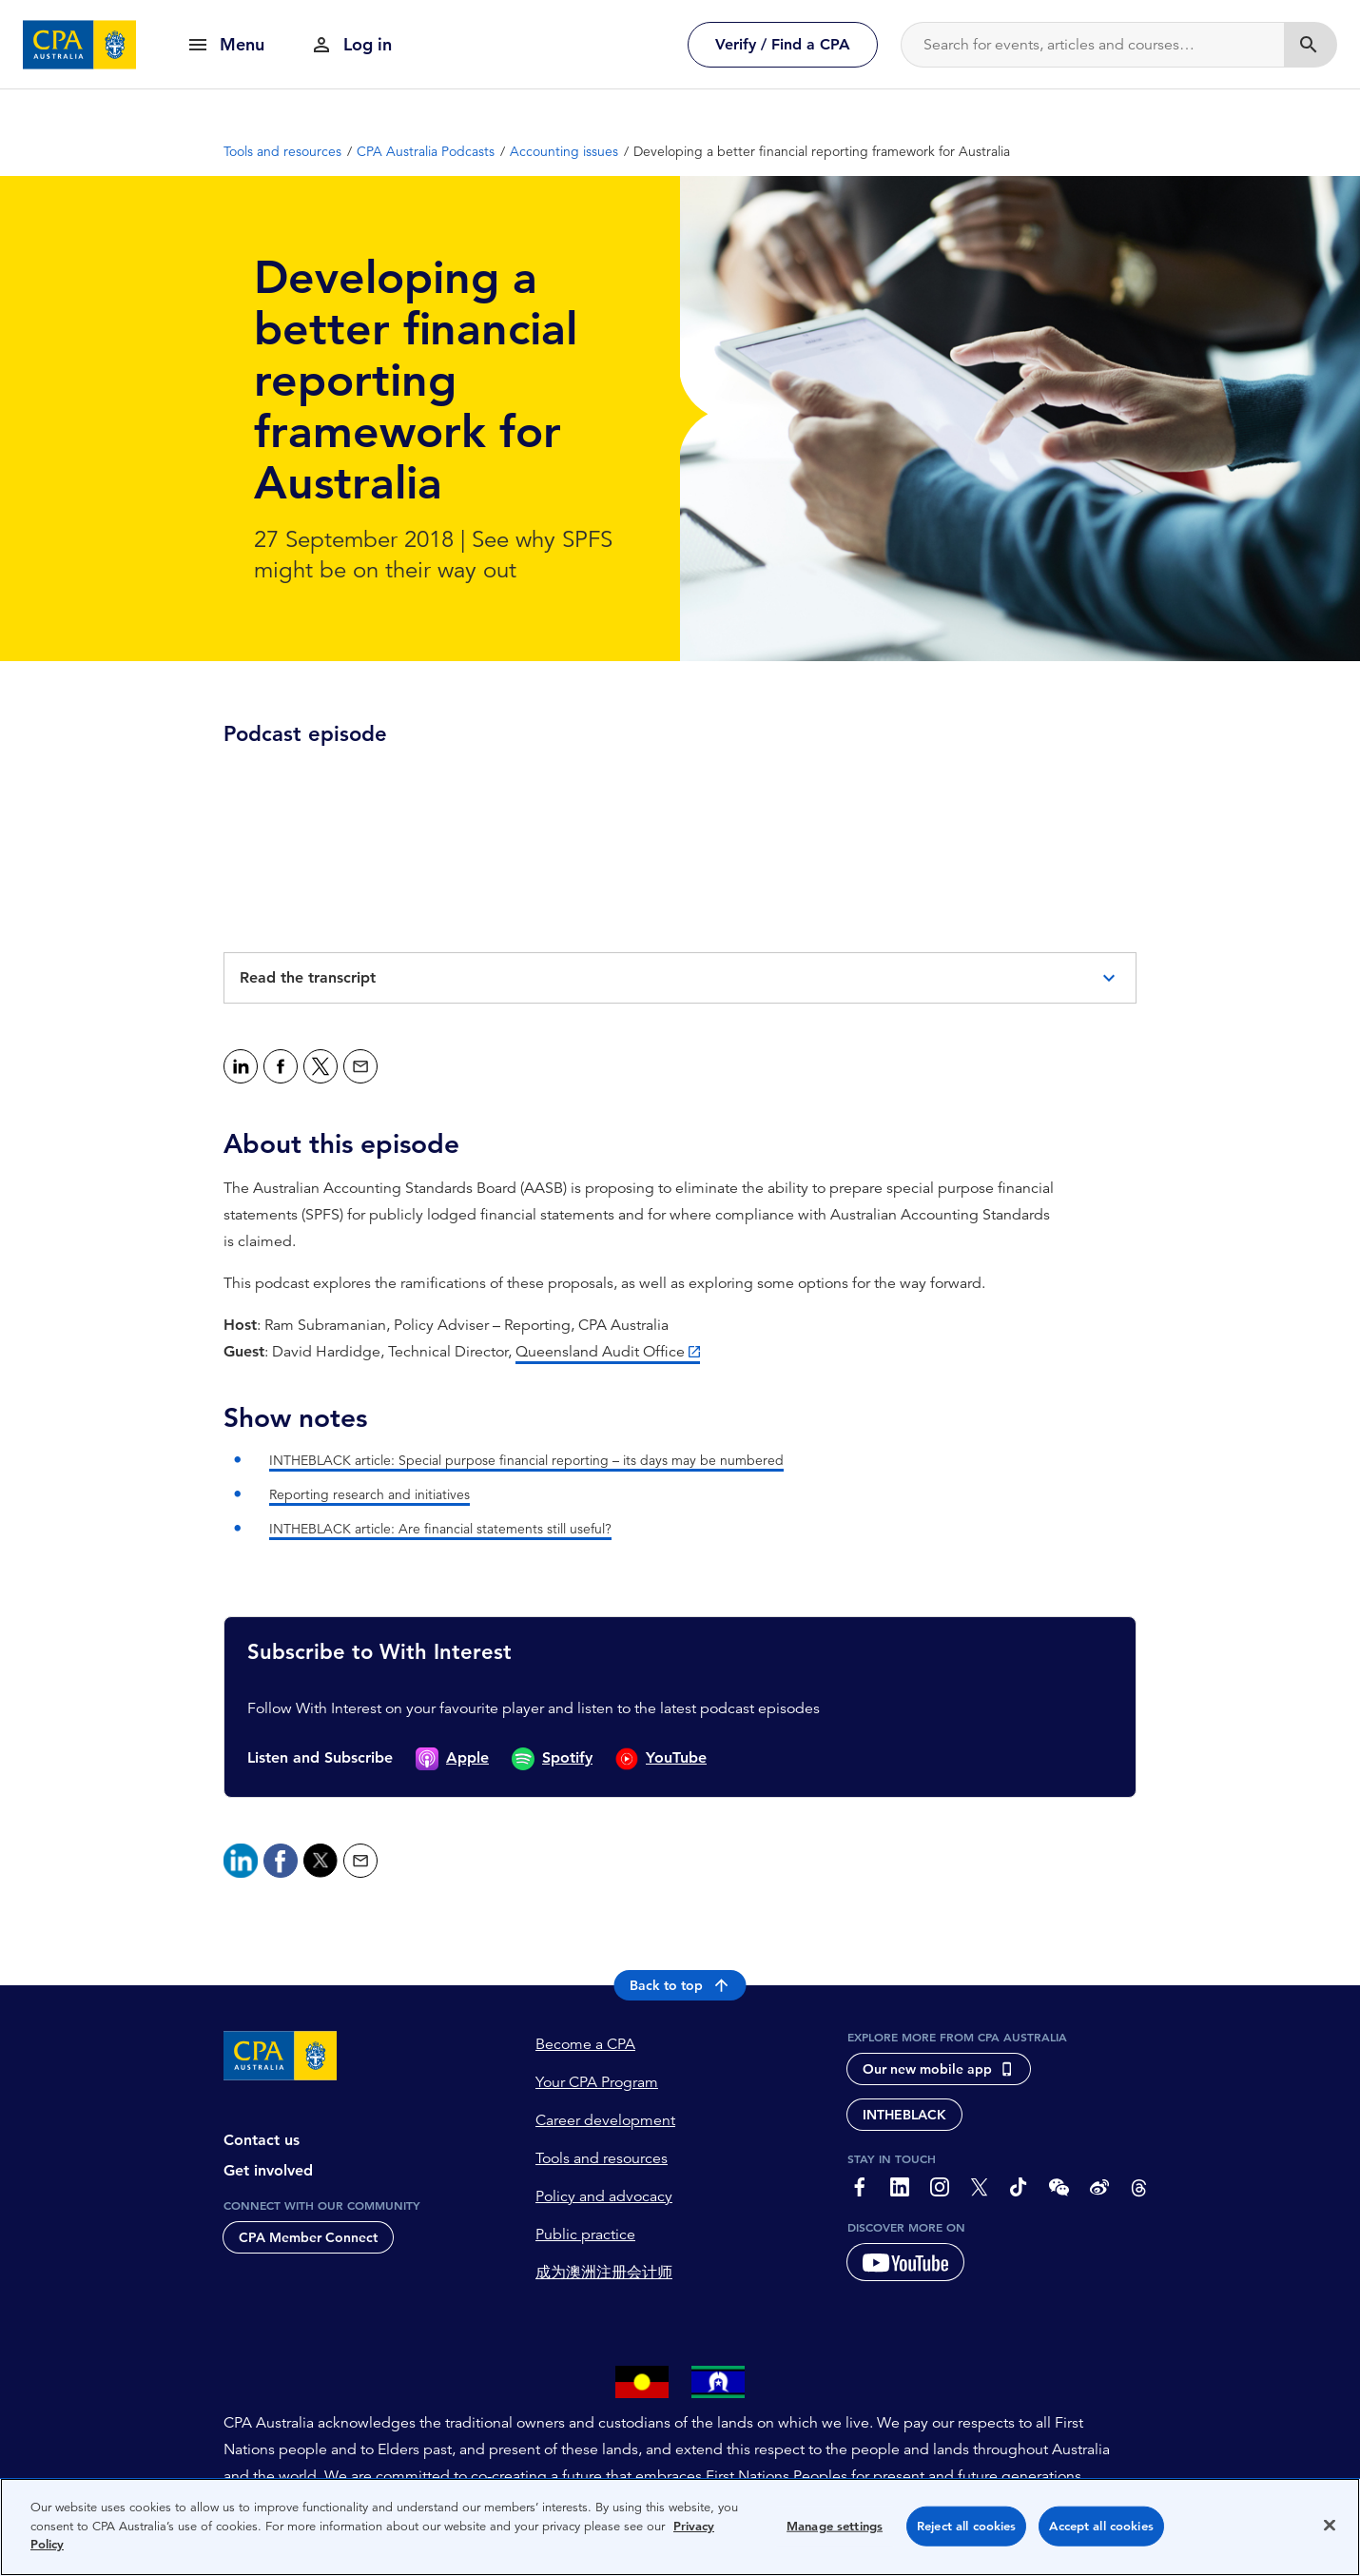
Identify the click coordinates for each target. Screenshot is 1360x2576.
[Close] (1329, 2526)
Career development (605, 2120)
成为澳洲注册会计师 (603, 2272)
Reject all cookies (966, 2526)
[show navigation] (225, 44)
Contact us (261, 2140)
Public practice (585, 2234)
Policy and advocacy (603, 2196)
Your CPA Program (596, 2082)
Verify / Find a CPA (782, 44)
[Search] (1093, 45)
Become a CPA (585, 2044)
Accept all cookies (1101, 2526)
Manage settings (835, 2526)
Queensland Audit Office (600, 1351)
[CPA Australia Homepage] (80, 44)
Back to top (680, 1985)
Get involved (268, 2170)
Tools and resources (601, 2158)
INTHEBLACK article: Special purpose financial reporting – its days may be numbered (526, 1460)
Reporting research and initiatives (369, 1494)
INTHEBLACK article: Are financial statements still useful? (440, 1528)
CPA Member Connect (308, 2237)
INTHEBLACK (904, 2114)
